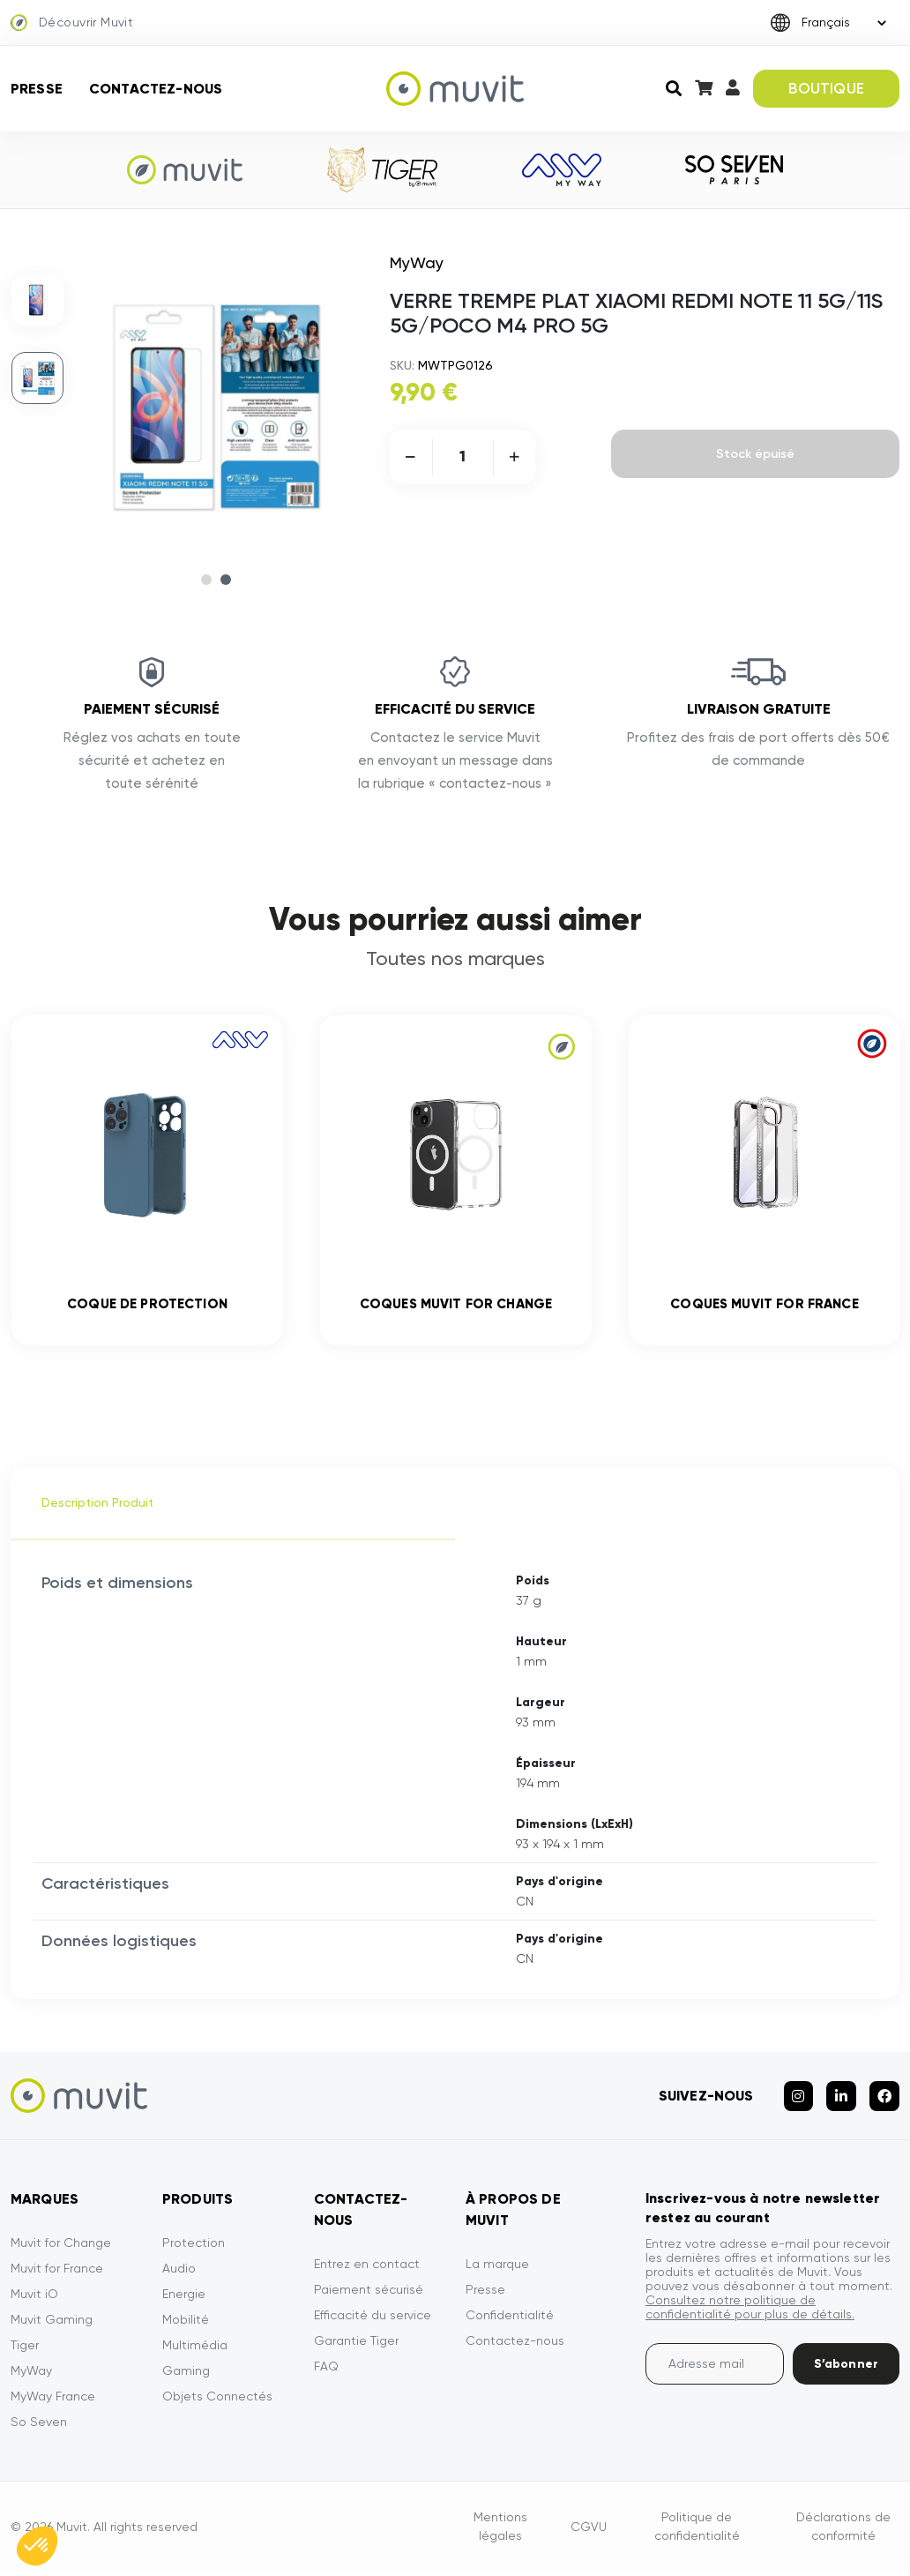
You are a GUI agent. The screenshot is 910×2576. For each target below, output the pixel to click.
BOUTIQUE (825, 88)
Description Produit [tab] (97, 1509)
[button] (37, 2546)
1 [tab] (206, 579)
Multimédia (195, 2352)
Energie (183, 2301)
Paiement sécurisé (368, 2296)
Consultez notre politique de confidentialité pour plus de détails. (749, 2314)
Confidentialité (510, 2322)
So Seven (39, 2429)
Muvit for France (57, 2275)
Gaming (186, 2377)
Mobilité (185, 2326)
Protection (193, 2250)
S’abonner (846, 2370)
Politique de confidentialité (697, 2533)
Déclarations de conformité (843, 2533)
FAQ (326, 2373)
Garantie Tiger (356, 2347)
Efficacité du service (372, 2322)
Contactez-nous (155, 88)
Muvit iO (34, 2301)
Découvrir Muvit (72, 23)
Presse (37, 88)
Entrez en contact (367, 2271)
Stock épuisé (755, 453)
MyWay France (53, 2403)
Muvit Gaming (52, 2326)
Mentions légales (500, 2533)
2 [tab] (225, 579)
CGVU (589, 2533)
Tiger (25, 2352)
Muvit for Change (61, 2250)
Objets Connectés (217, 2403)
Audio (179, 2275)
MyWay (31, 2377)
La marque (497, 2271)
